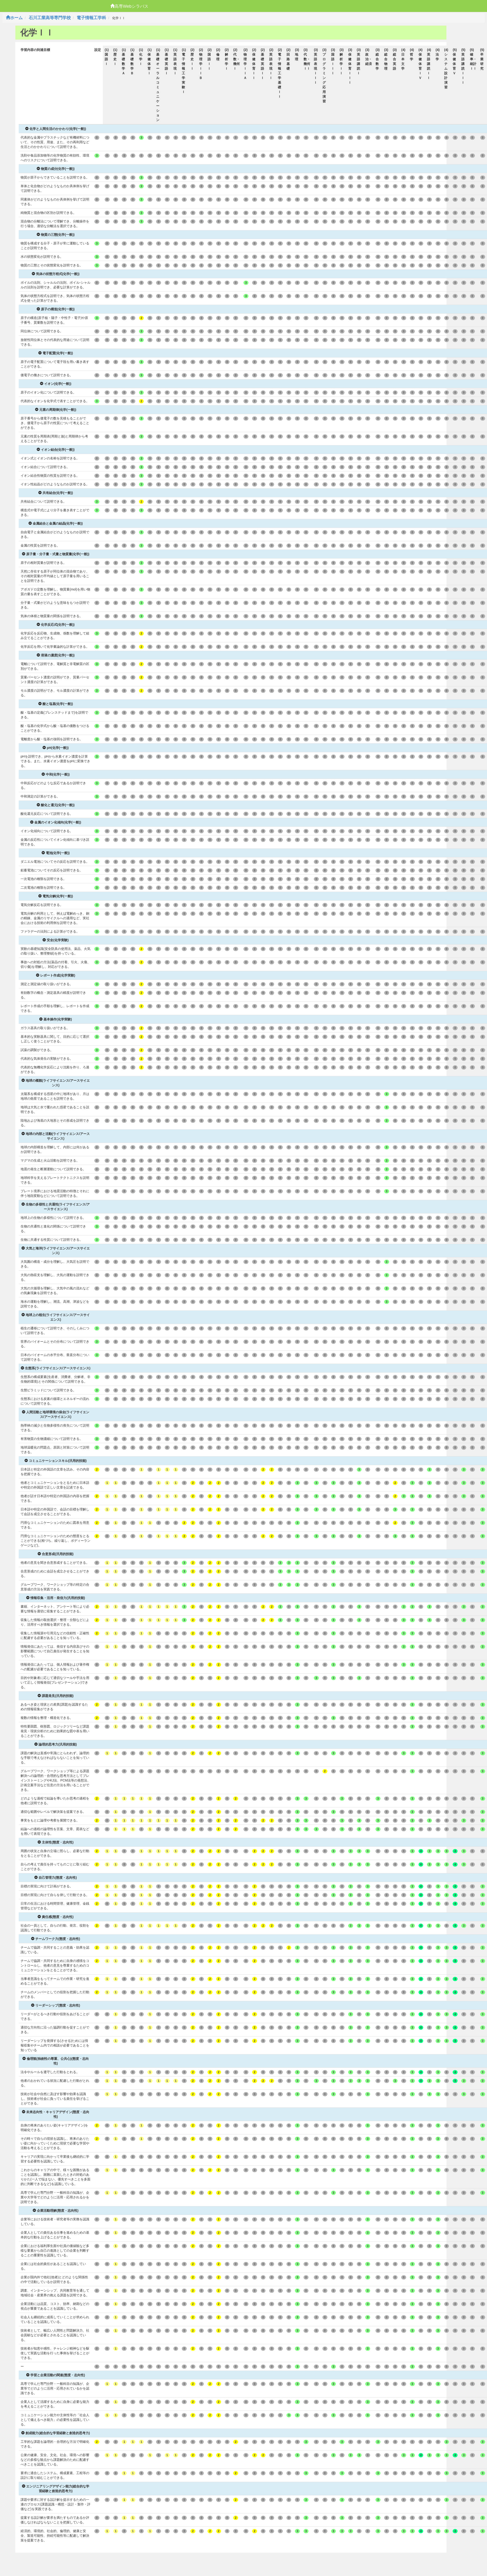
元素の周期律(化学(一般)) (55, 409)
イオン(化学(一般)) (56, 384)
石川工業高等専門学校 (50, 17)
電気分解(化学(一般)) (55, 896)
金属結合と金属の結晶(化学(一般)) (56, 523)
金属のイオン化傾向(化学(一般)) (55, 822)
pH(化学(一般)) (55, 748)
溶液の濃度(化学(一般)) (56, 655)
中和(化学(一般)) (56, 774)
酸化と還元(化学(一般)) (56, 805)
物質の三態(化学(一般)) (56, 234)
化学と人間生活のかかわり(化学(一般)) (55, 129)
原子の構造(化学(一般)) (56, 309)
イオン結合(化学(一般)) (56, 449)
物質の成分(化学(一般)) (56, 169)
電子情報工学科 (91, 17)
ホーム (14, 17)
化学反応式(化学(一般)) (56, 624)
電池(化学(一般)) (56, 853)
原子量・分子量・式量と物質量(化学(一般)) (56, 554)
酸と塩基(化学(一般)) (55, 704)
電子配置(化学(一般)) (55, 353)
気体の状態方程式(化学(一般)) (56, 274)
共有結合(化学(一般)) (55, 493)
